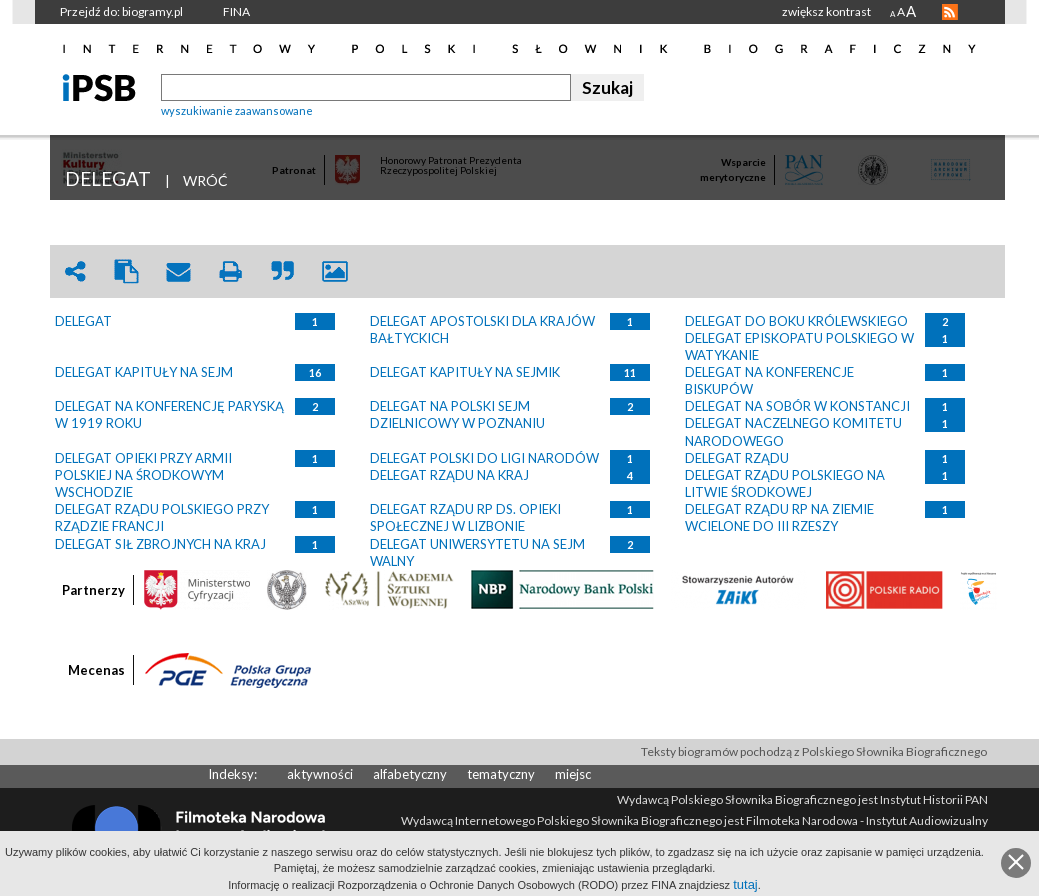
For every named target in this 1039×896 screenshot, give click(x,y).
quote (283, 271)
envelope (179, 271)
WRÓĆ (205, 180)
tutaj (745, 884)
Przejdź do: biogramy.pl (121, 11)
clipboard (127, 271)
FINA (236, 11)
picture (335, 271)
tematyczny (501, 774)
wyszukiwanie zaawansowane (237, 110)
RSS (950, 12)
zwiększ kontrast (826, 11)
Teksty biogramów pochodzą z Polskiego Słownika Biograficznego (814, 751)
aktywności (320, 774)
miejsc (573, 774)
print (231, 271)
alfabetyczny (410, 774)
